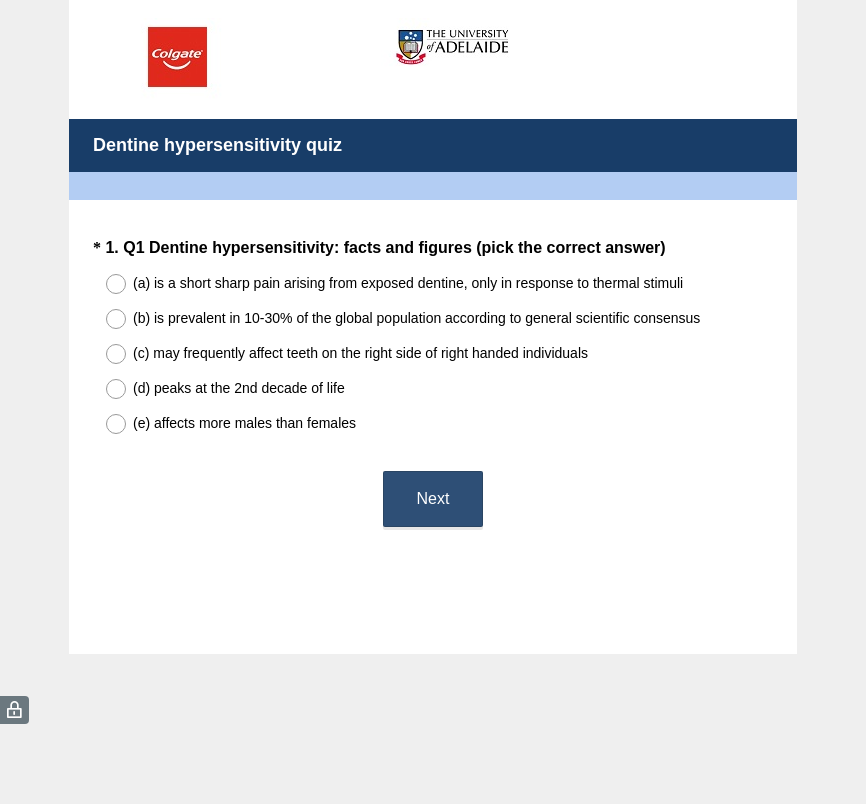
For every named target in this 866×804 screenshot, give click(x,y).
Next (433, 498)
